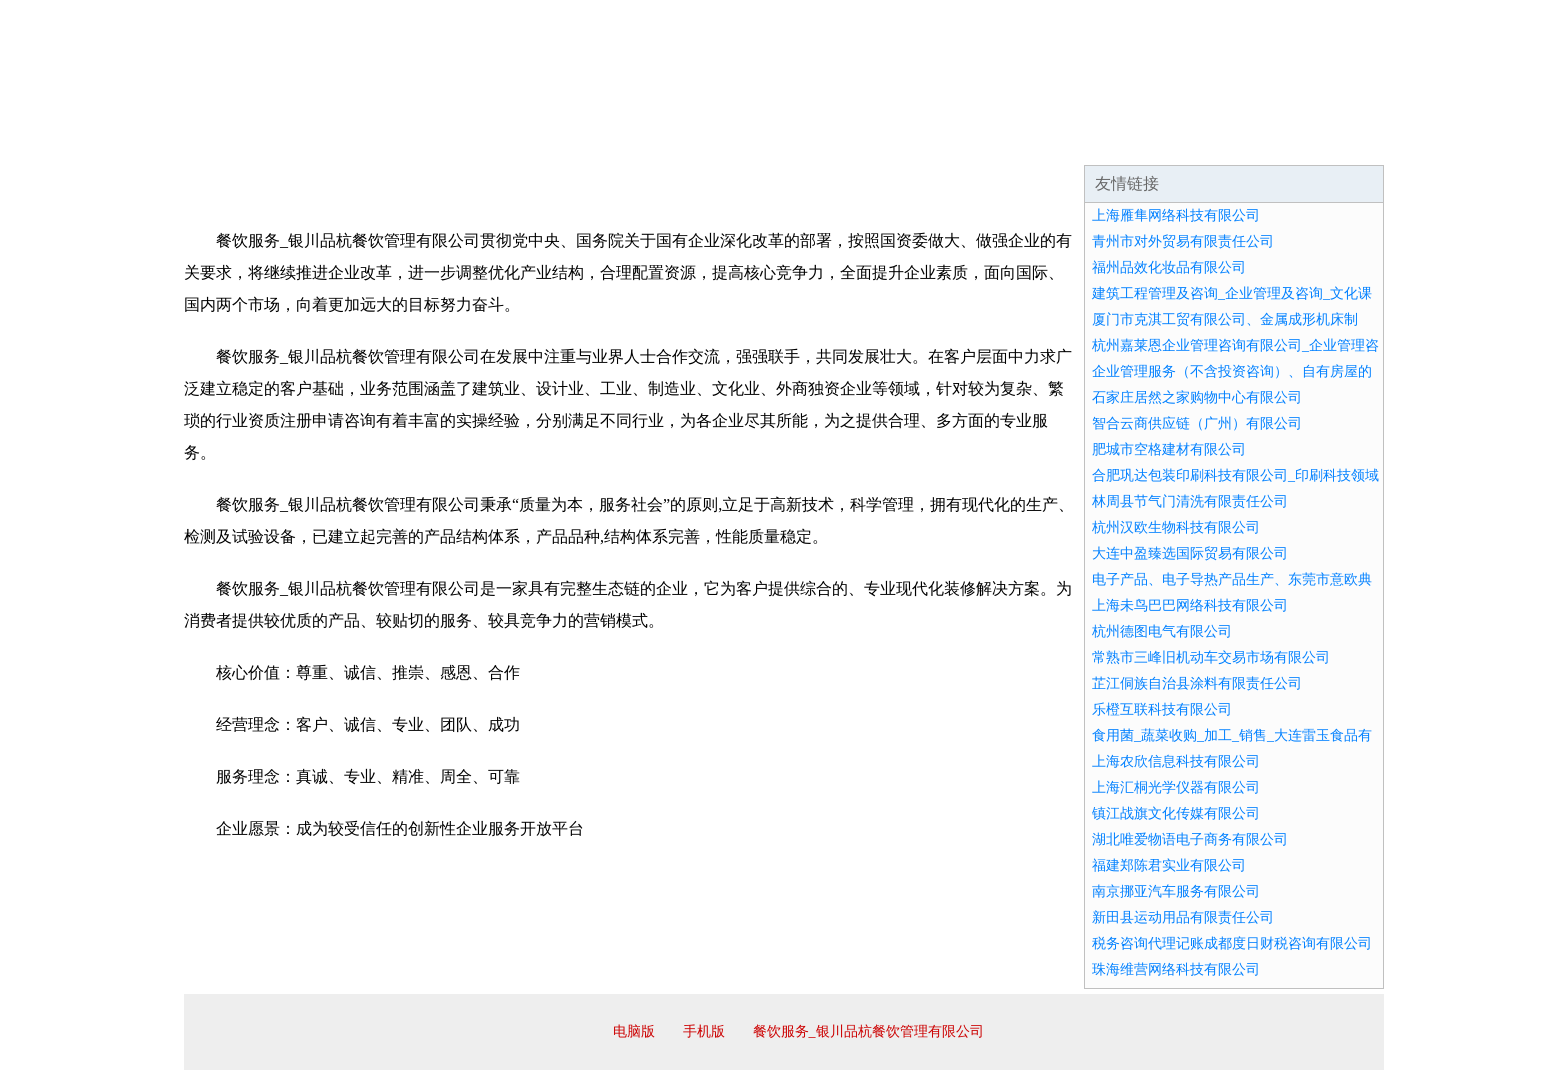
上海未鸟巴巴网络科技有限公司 (1190, 605)
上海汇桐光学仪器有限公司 (1176, 787)
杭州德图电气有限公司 (1162, 631)
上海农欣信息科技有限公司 (1176, 761)
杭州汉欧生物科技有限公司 (1176, 527)
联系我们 (1088, 140)
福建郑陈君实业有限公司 (1169, 865)
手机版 (704, 1031)
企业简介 (368, 140)
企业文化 (488, 140)
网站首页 (248, 140)
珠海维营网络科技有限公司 (1176, 969)
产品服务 (608, 140)
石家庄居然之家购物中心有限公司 (1197, 397)
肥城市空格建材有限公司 (1169, 449)
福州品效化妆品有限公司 (1169, 267)
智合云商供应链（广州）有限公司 (1197, 423)
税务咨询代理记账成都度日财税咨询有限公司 (1232, 943)
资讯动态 (1208, 140)
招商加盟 (848, 140)
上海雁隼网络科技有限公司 (1176, 215)
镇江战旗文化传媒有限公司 (1176, 813)
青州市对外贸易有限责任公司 (1183, 241)
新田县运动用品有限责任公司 (1183, 917)
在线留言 (1328, 140)
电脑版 (634, 1031)
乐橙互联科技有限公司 (1162, 709)
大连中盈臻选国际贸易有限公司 (1190, 553)
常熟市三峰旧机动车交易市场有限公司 (1211, 657)
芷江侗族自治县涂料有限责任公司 (1197, 683)
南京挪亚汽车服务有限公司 (1176, 891)
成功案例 (728, 140)
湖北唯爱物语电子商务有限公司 (1190, 839)
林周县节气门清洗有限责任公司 (1190, 501)
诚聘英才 (968, 140)
